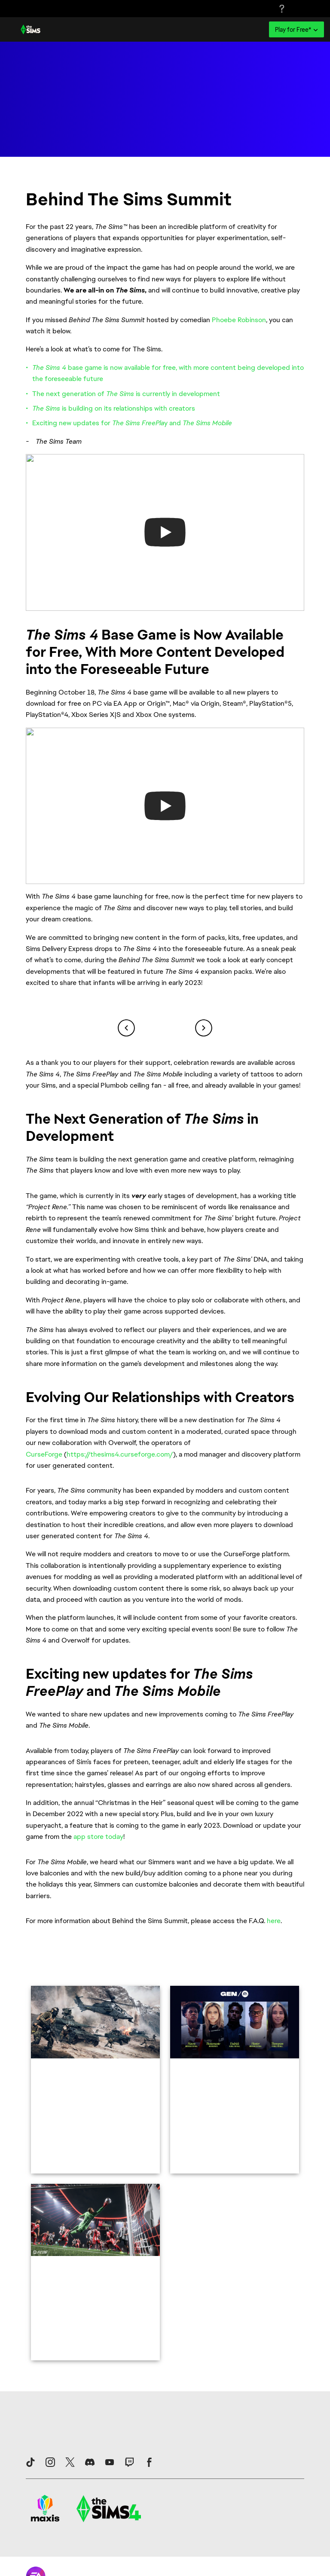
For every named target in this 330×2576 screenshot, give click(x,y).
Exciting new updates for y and (132, 422)
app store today (97, 1836)
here (274, 1920)
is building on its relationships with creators (113, 408)
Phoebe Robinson (239, 319)
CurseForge (44, 1454)
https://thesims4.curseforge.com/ (120, 1454)
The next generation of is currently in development (126, 393)
